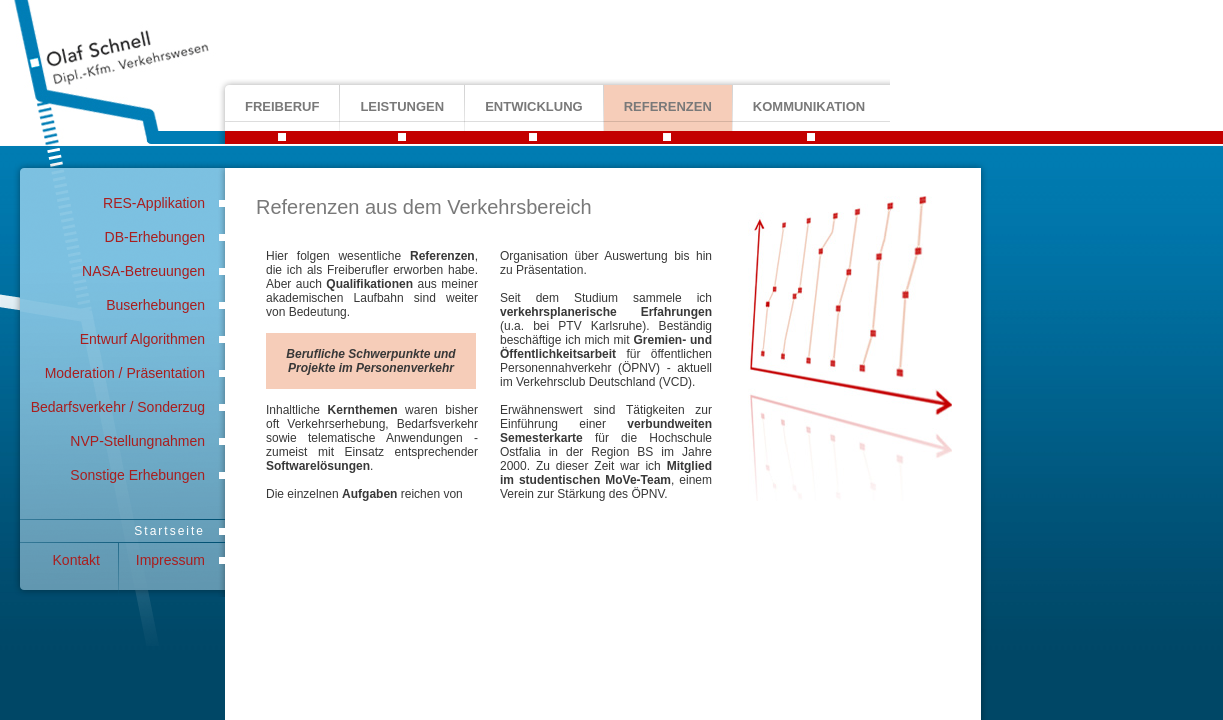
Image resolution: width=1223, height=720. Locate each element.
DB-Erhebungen (155, 237)
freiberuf (282, 106)
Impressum (170, 560)
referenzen (668, 106)
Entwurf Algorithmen (142, 339)
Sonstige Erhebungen (137, 475)
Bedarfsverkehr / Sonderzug (118, 407)
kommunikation (809, 106)
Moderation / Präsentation (125, 373)
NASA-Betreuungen (143, 271)
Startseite (169, 531)
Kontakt (76, 560)
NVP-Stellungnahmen (137, 441)
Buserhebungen (155, 305)
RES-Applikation (154, 203)
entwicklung (534, 106)
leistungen (402, 106)
